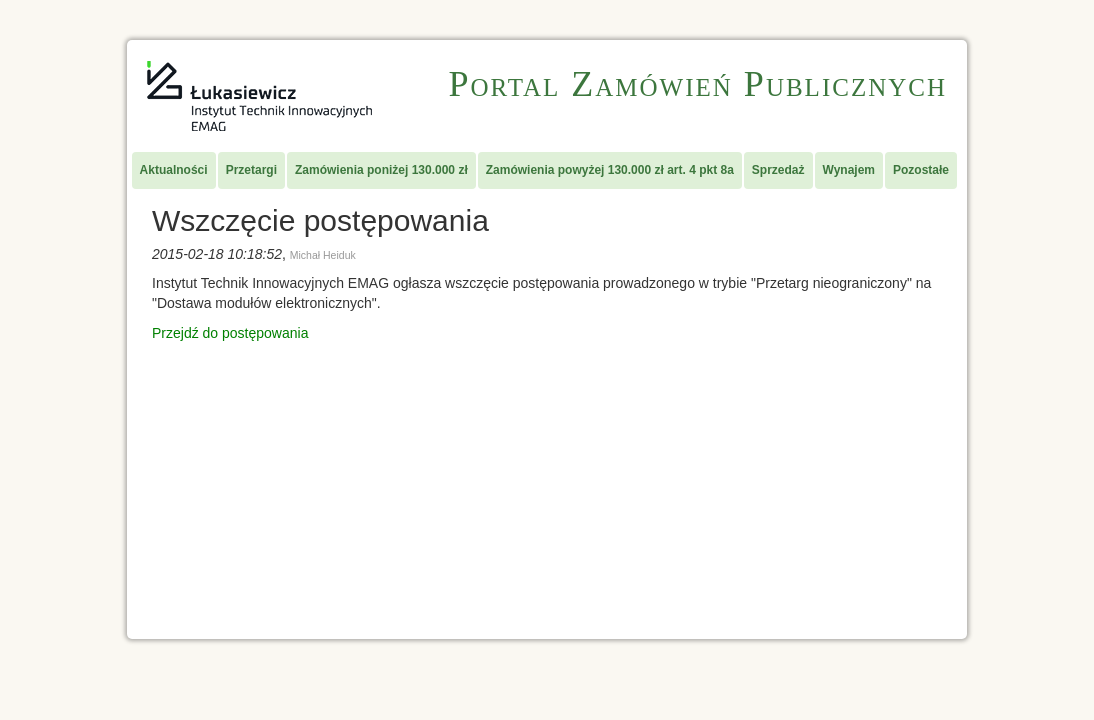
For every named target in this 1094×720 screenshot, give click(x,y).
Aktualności (174, 170)
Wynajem (849, 170)
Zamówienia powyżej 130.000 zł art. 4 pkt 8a (610, 170)
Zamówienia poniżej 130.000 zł (381, 170)
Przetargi (251, 170)
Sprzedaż (778, 170)
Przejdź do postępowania (230, 333)
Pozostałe (921, 170)
